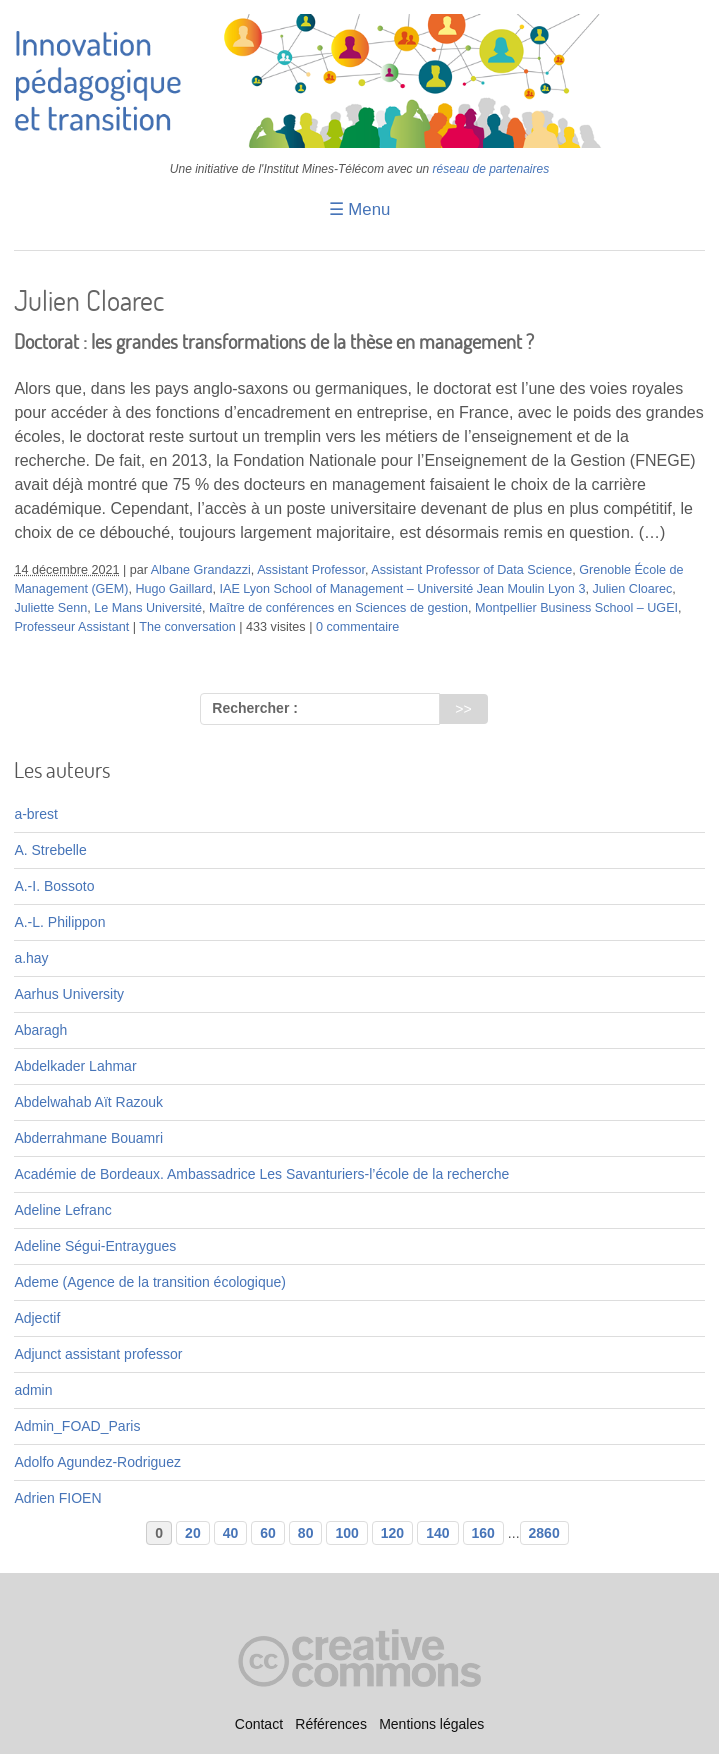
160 (483, 1533)
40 (231, 1533)
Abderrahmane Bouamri (88, 1138)
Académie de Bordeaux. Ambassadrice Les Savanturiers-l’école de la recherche (261, 1174)
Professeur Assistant (71, 627)
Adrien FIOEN (57, 1498)
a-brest (36, 814)
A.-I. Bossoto (54, 886)
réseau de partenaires (491, 169)
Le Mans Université (148, 608)
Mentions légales (431, 1725)
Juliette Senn (50, 608)
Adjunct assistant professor (98, 1354)
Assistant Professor (311, 570)
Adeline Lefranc (62, 1210)
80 (306, 1533)
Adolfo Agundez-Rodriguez (97, 1462)
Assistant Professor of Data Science (471, 570)
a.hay (31, 958)
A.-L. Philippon (59, 922)
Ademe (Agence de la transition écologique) (150, 1282)
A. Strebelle (50, 850)
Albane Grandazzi (201, 570)
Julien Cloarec (632, 589)
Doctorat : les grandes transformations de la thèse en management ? (274, 341)
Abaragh (40, 1030)
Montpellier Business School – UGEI (576, 608)
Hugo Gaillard (173, 589)
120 (392, 1533)
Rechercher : (255, 708)
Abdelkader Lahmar (75, 1066)
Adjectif (37, 1318)
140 (437, 1533)
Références (331, 1725)
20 (193, 1533)
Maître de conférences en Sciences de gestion (338, 608)
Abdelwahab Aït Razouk (88, 1102)
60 (268, 1533)
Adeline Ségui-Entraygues (95, 1246)
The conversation (187, 627)
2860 (544, 1533)
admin (33, 1390)
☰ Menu (360, 209)
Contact (259, 1725)
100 (346, 1533)
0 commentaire (357, 627)
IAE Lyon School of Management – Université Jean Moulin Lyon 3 (402, 589)
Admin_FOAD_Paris (77, 1426)
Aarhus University (69, 994)
